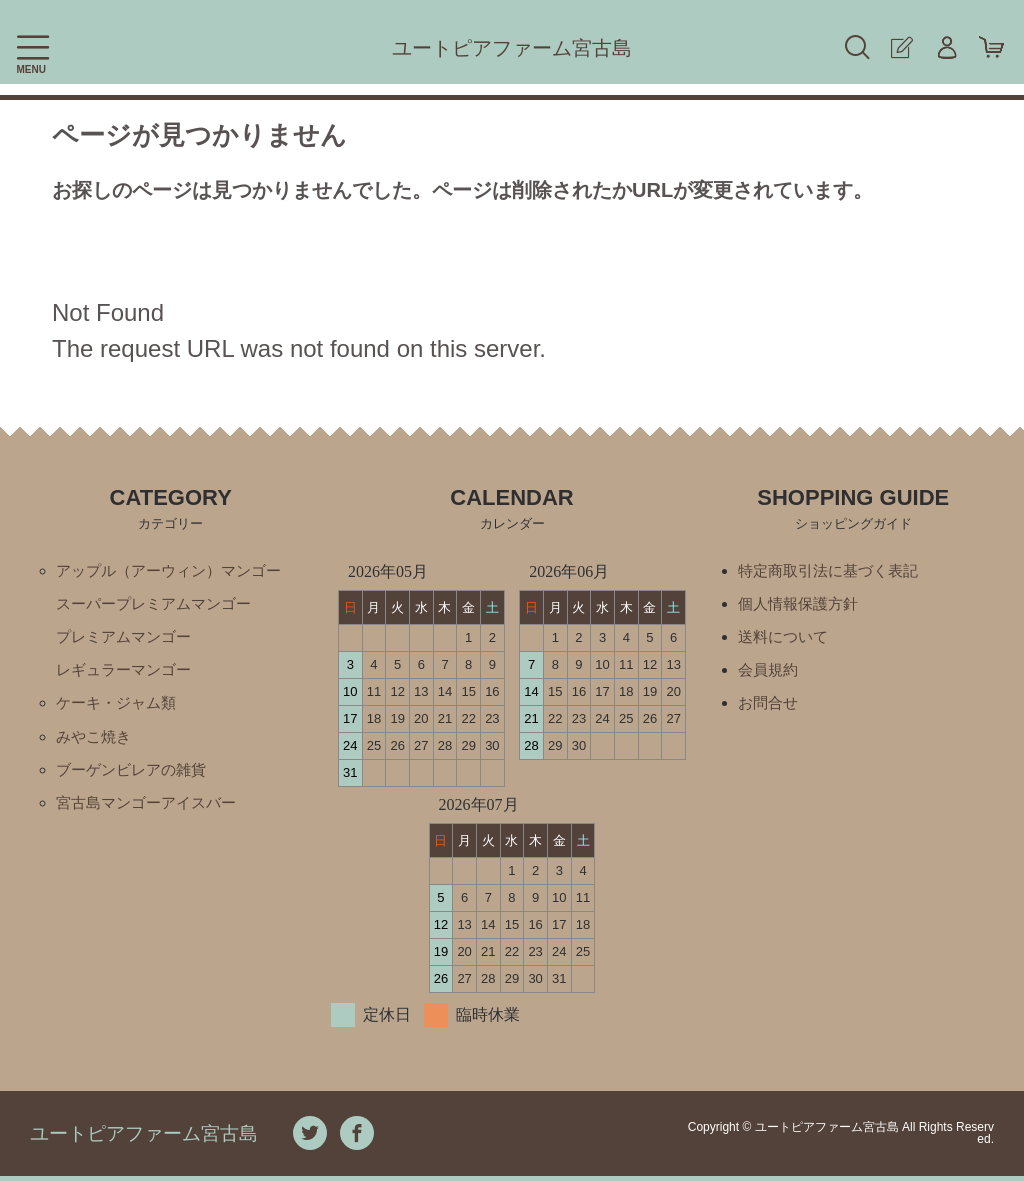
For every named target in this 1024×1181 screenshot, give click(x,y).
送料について (786, 638)
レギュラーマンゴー (128, 672)
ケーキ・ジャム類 (120, 706)
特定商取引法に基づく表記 (834, 570)
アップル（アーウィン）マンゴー (176, 570)
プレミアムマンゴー (128, 638)
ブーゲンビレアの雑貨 (136, 774)
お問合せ (770, 706)
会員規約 (770, 672)
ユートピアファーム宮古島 (512, 48)
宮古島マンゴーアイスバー (152, 808)
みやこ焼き (96, 740)
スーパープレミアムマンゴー (160, 604)
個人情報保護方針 (802, 604)
